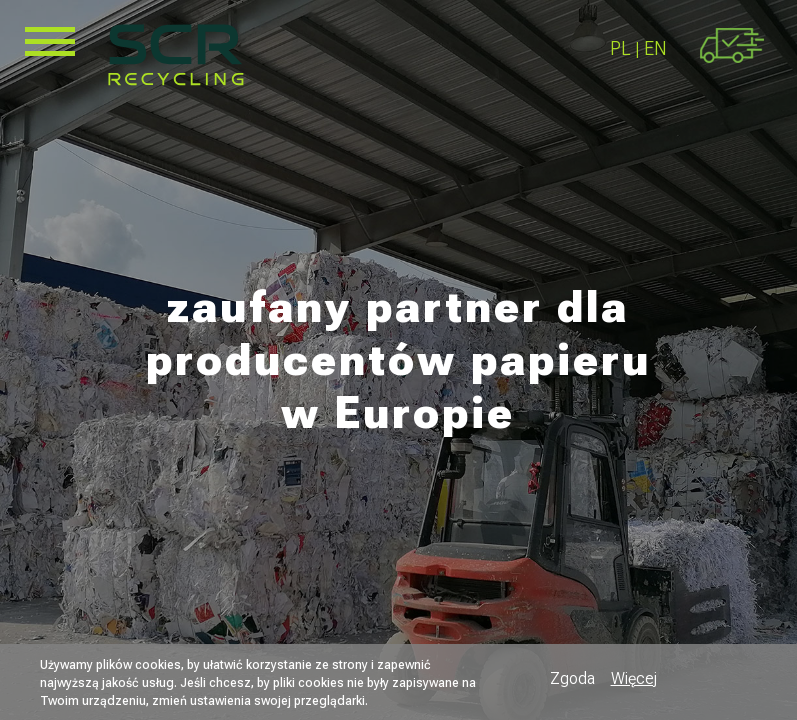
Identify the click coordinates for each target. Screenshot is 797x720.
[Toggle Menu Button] (50, 41)
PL (620, 48)
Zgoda (572, 678)
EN (655, 48)
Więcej (634, 678)
